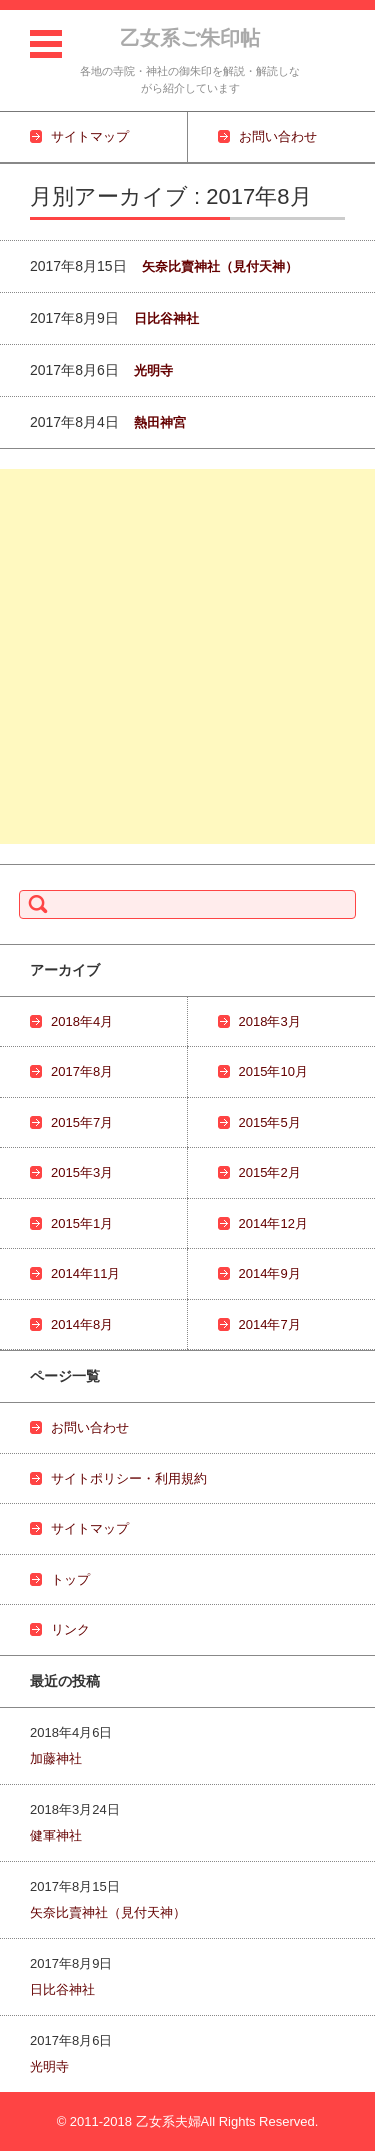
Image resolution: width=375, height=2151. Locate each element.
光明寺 (153, 370)
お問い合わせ (90, 1427)
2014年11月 (85, 1273)
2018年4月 (82, 1021)
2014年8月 (82, 1324)
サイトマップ (90, 1528)
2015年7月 (82, 1122)
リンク (70, 1629)
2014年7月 (270, 1324)
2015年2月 (270, 1172)
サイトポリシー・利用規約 (129, 1478)
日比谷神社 (166, 318)
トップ (70, 1579)
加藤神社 (56, 1758)
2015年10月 (273, 1071)
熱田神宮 (160, 422)
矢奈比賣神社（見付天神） (220, 266)
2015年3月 (82, 1172)
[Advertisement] (187, 656)
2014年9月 (270, 1273)
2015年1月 (82, 1223)
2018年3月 (270, 1021)
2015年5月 (270, 1122)
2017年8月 (82, 1071)
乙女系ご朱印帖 (190, 38)
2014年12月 (273, 1223)
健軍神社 (56, 1835)
